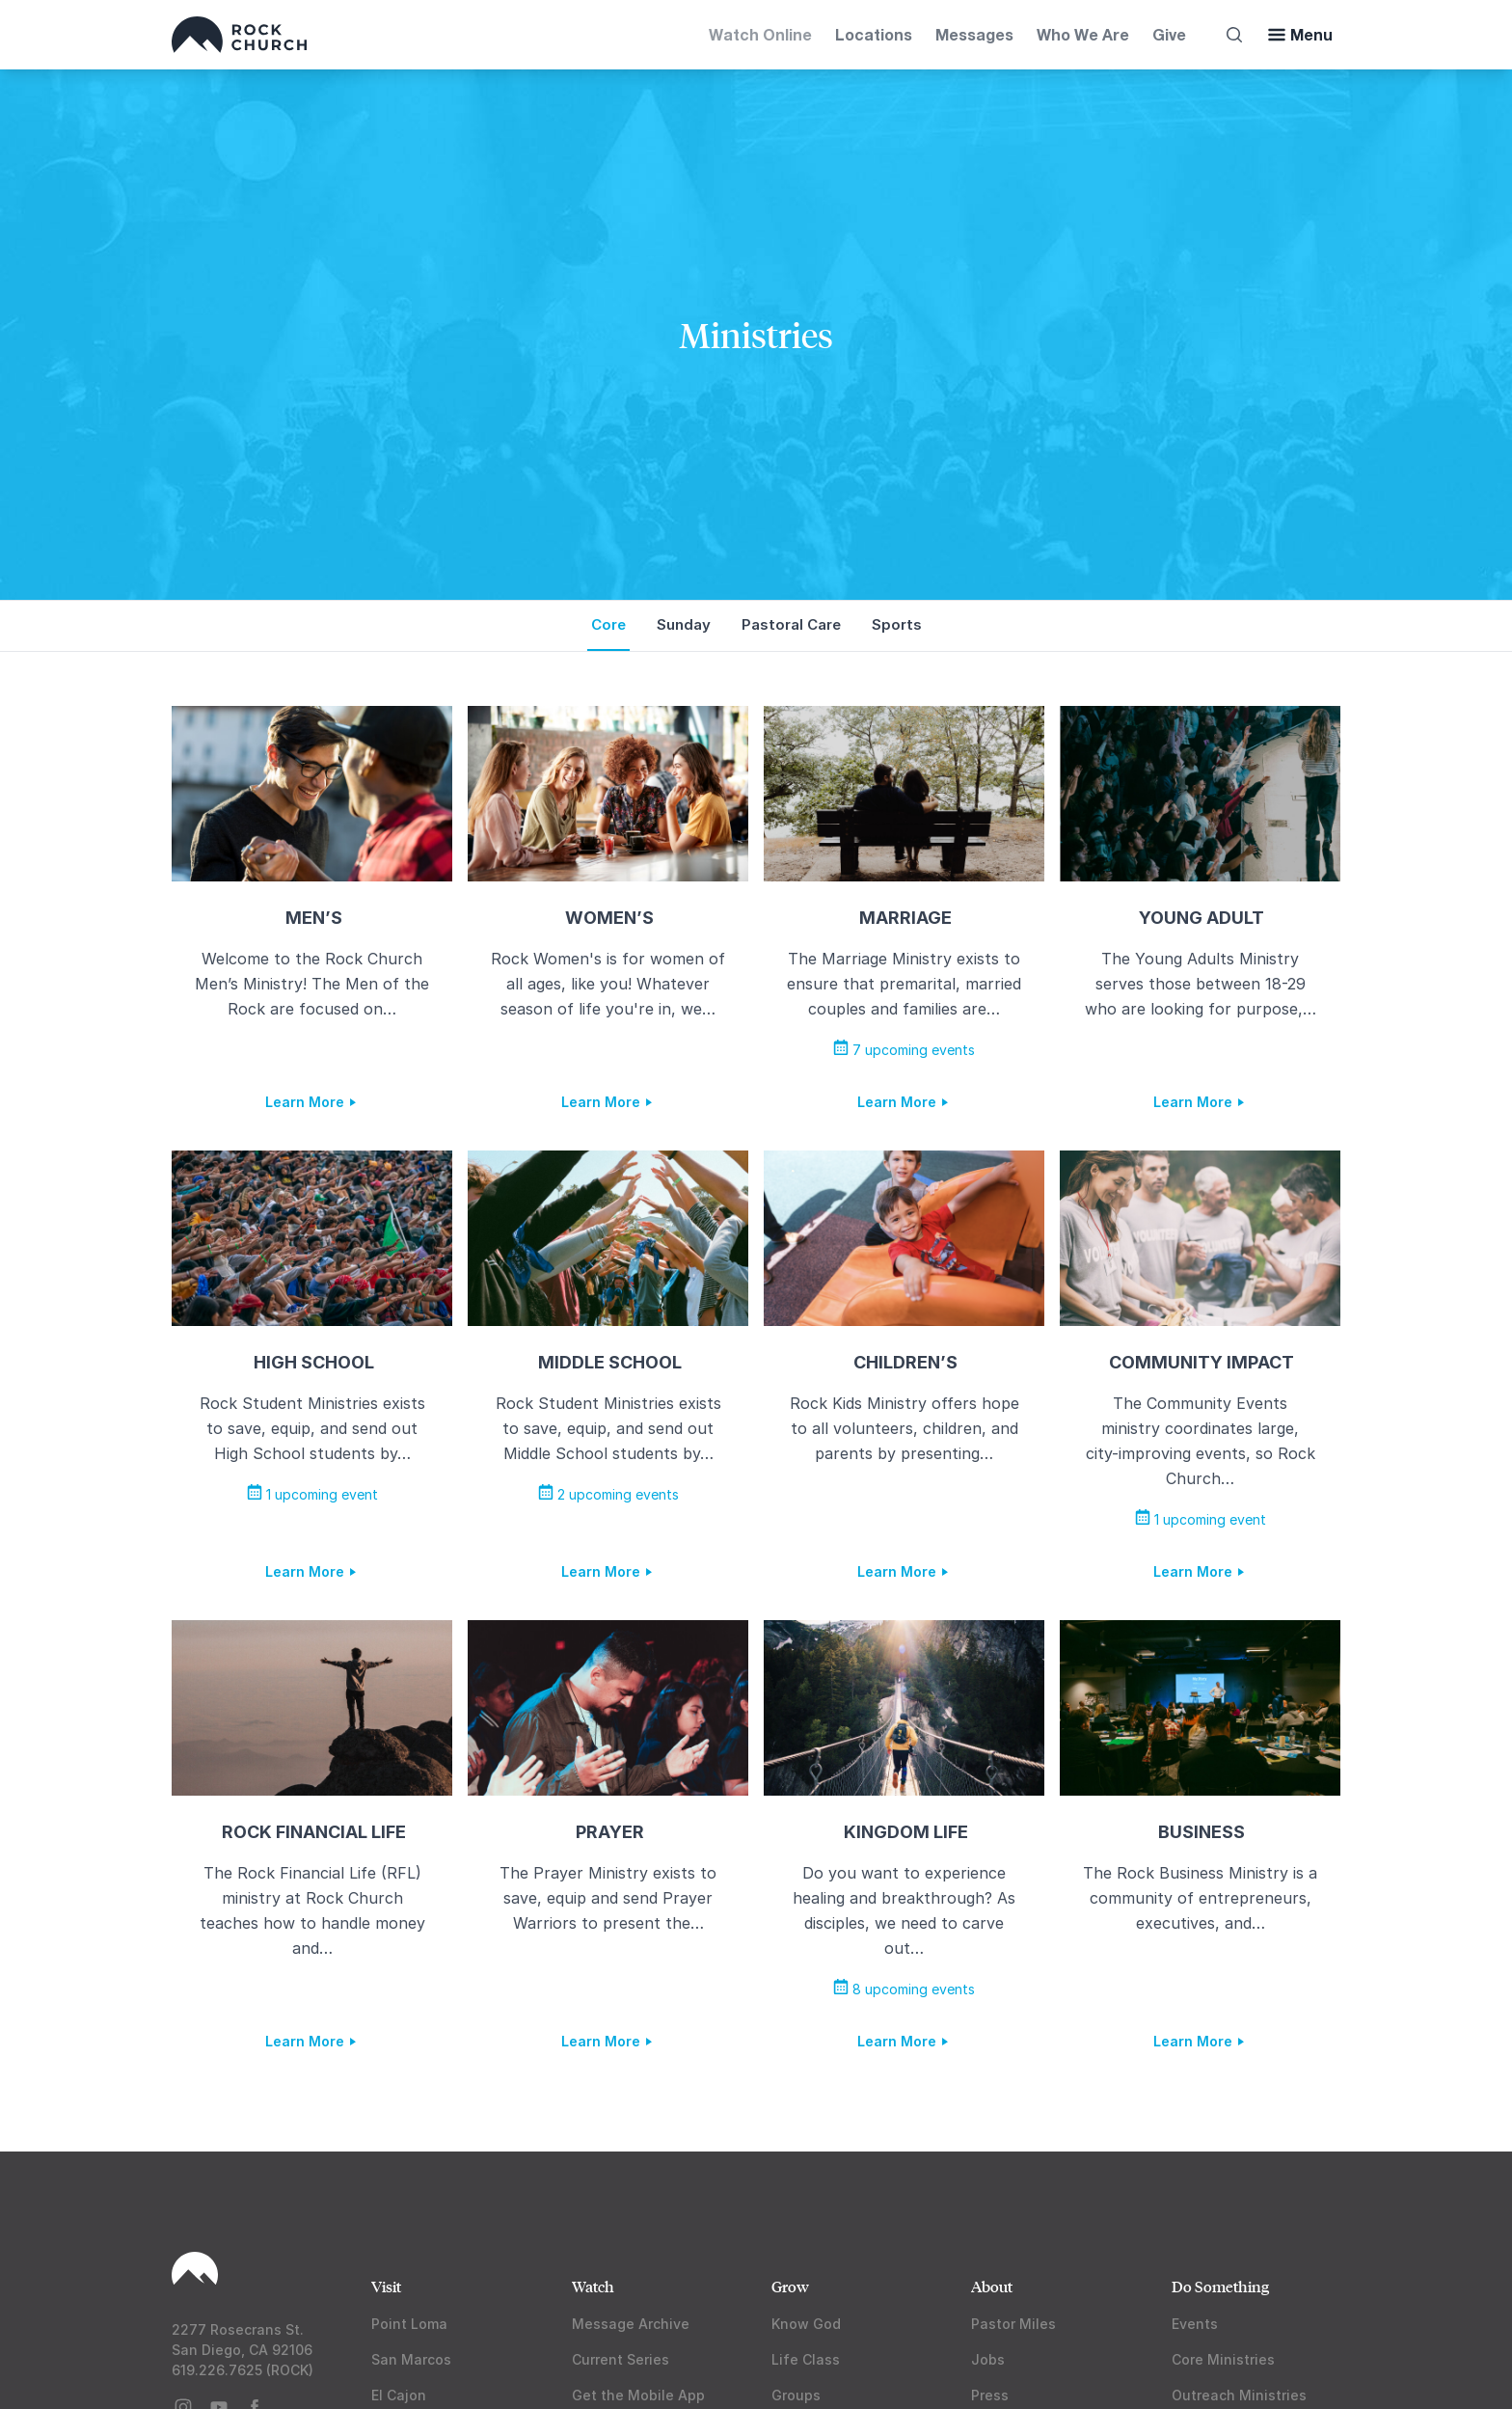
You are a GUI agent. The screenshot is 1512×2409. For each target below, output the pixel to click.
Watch (593, 2286)
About (991, 2286)
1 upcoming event (312, 1494)
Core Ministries (1223, 2359)
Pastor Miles (1013, 2323)
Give (1169, 34)
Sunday (684, 624)
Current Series (620, 2359)
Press (990, 2395)
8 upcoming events (904, 1989)
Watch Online (760, 34)
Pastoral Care (791, 624)
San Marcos (411, 2359)
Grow (790, 2286)
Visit (386, 2286)
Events (1195, 2323)
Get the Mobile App (638, 2395)
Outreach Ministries (1239, 2395)
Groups (796, 2395)
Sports (897, 624)
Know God (806, 2323)
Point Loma (409, 2323)
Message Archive (630, 2323)
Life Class (805, 2359)
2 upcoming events (608, 1494)
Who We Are (1083, 34)
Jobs (988, 2359)
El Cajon (398, 2395)
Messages (974, 34)
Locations (873, 34)
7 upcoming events (904, 1050)
